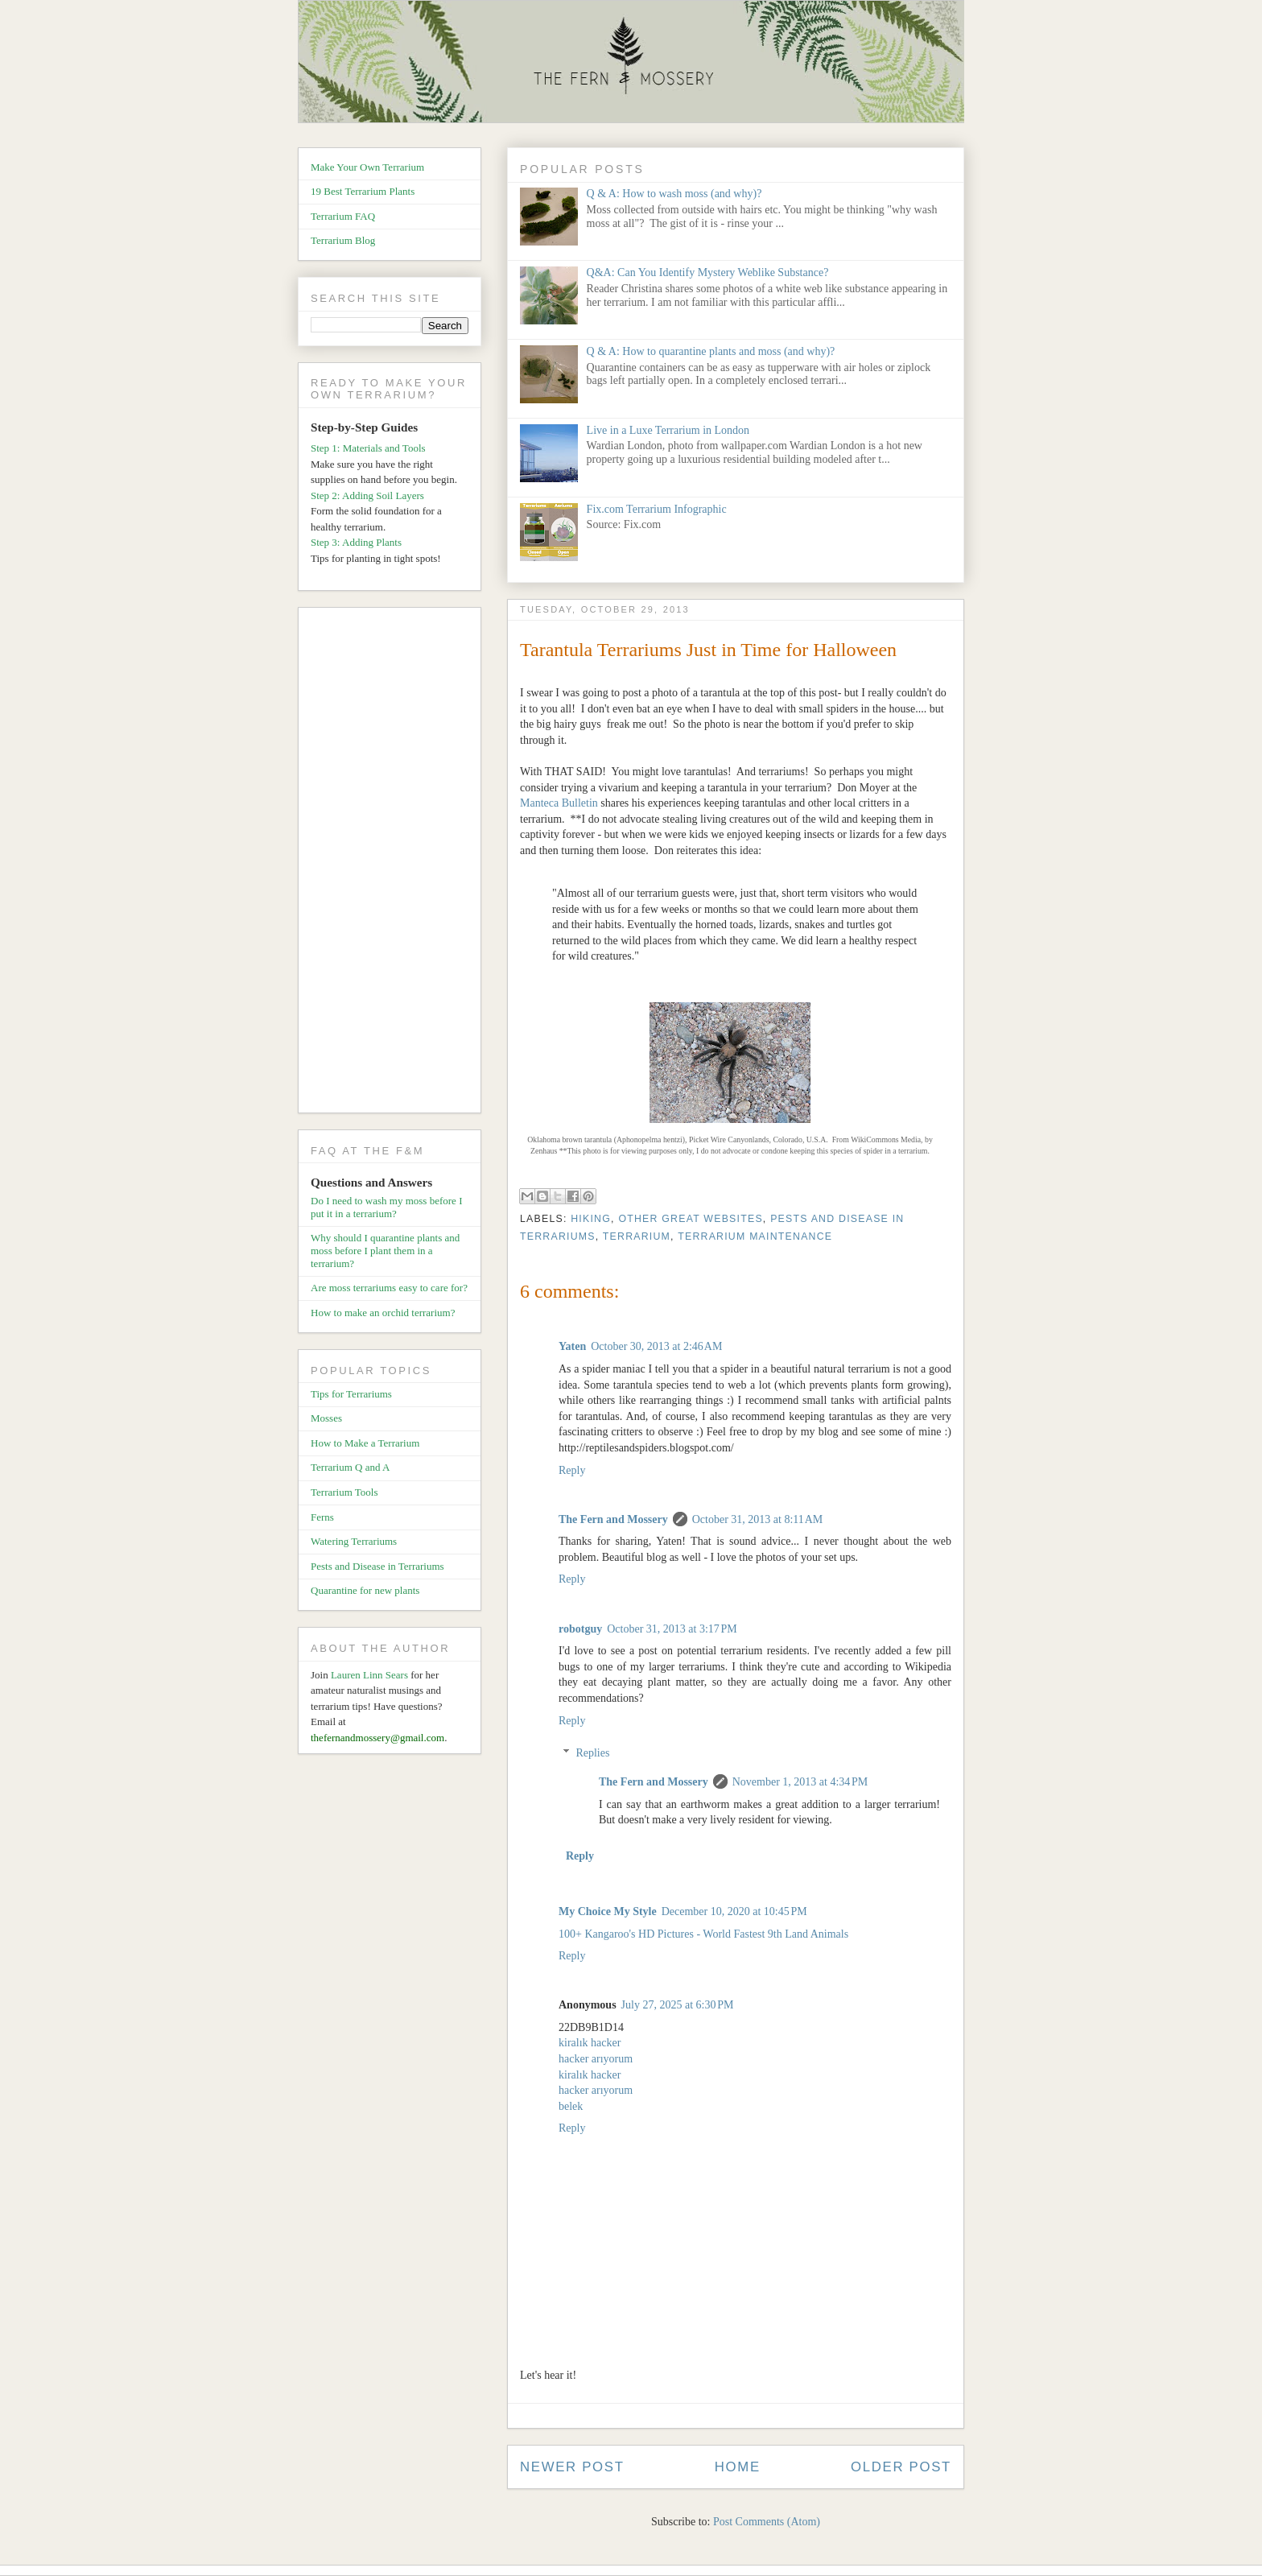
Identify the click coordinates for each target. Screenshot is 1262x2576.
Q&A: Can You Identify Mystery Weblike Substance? (708, 272)
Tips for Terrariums (351, 1394)
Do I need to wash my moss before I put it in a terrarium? (386, 1207)
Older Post (901, 2467)
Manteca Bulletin (559, 803)
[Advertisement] (395, 862)
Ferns (322, 1517)
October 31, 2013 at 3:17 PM (672, 1629)
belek (571, 2106)
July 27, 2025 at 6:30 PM (677, 2005)
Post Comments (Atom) (766, 2522)
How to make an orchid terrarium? (383, 1313)
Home (738, 2467)
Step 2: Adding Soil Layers (367, 495)
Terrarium (636, 1236)
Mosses (326, 1418)
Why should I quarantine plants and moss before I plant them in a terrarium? (385, 1250)
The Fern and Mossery (613, 1519)
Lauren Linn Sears (369, 1675)
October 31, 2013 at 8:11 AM (757, 1519)
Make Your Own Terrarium (367, 167)
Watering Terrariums (354, 1541)
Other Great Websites (690, 1218)
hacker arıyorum (596, 2059)
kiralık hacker (590, 2043)
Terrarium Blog (343, 240)
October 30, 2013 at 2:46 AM (656, 1346)
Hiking (591, 1218)
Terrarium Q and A (350, 1467)
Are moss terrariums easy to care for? (389, 1288)
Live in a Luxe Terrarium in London (668, 430)
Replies (592, 1753)
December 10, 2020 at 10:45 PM (734, 1911)
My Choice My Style (608, 1911)
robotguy (580, 1629)
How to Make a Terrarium (365, 1443)
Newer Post (572, 2467)
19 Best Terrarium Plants (362, 191)
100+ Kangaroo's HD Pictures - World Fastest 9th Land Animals (703, 1934)
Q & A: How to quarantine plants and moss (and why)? (711, 351)
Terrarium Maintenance (755, 1236)
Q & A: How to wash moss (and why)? (674, 194)
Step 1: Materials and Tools (368, 448)
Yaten (572, 1346)
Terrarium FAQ (343, 216)
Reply (572, 1470)
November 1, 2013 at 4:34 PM (800, 1782)
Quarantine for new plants (365, 1590)
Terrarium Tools (344, 1492)
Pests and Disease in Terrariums (377, 1566)
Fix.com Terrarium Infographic (657, 509)
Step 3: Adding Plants (356, 542)
